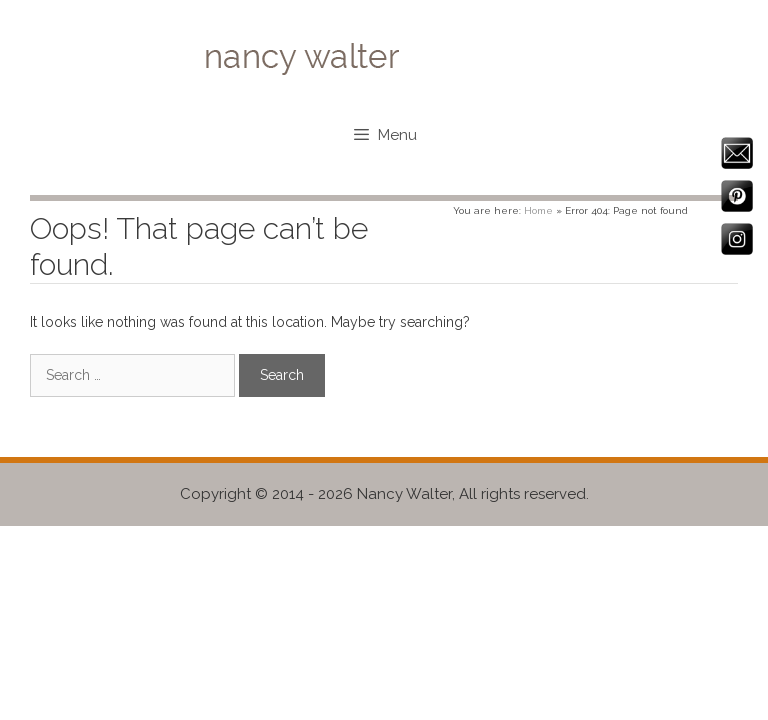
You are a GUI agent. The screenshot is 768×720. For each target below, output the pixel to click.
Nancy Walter (404, 494)
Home (538, 210)
